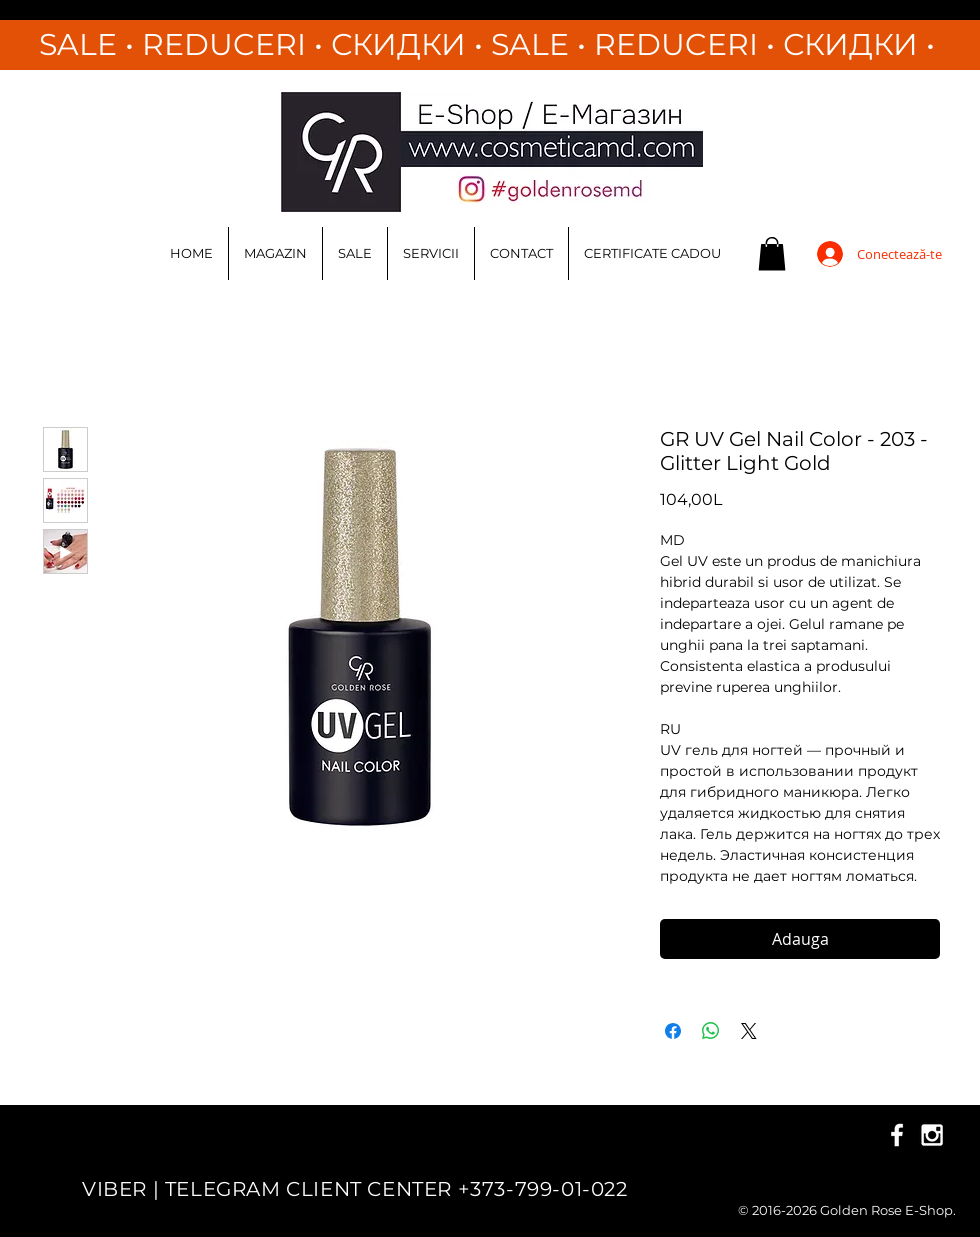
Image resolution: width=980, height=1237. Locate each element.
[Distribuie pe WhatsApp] (711, 1031)
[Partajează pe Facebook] (673, 1031)
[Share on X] (749, 1031)
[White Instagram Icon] (932, 1135)
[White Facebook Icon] (897, 1135)
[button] (772, 253)
